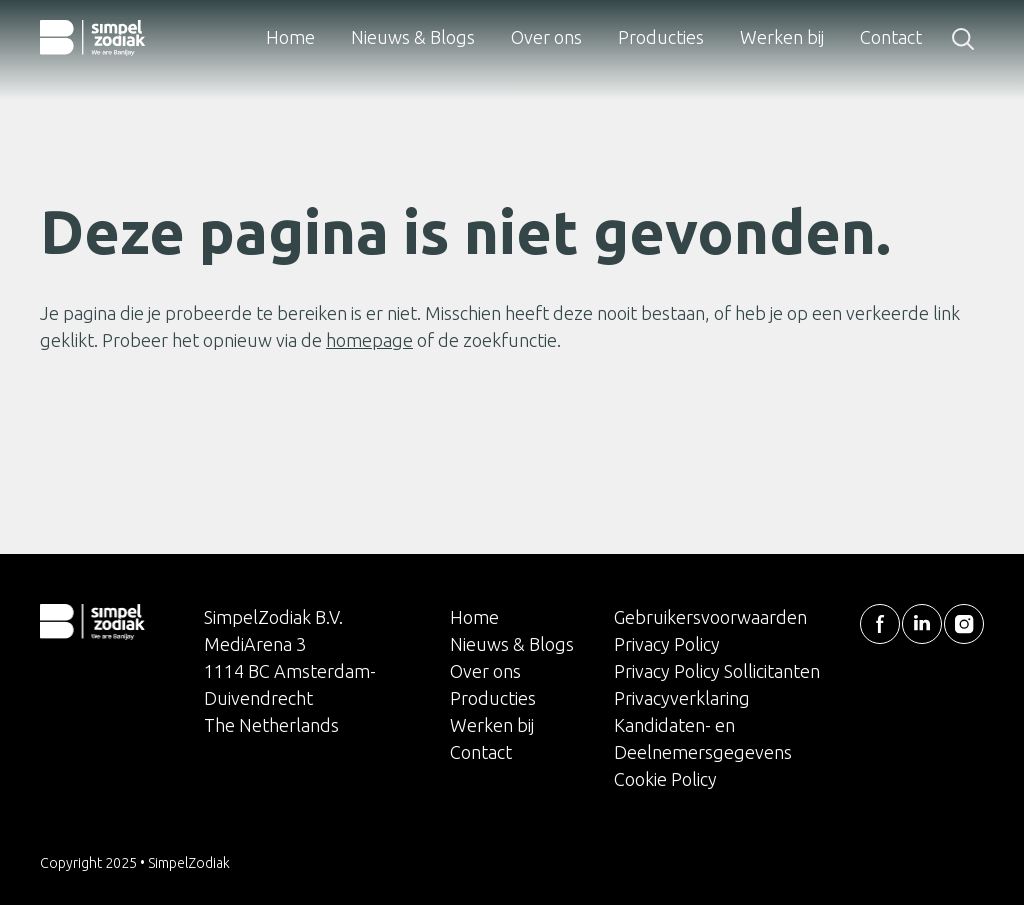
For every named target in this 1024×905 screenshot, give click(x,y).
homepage (369, 340)
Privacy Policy (667, 644)
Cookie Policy (665, 779)
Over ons (546, 37)
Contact (891, 37)
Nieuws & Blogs (413, 37)
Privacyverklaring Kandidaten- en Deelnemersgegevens (703, 725)
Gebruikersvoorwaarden (710, 617)
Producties (661, 37)
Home (290, 37)
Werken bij (782, 37)
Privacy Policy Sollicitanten (717, 671)
